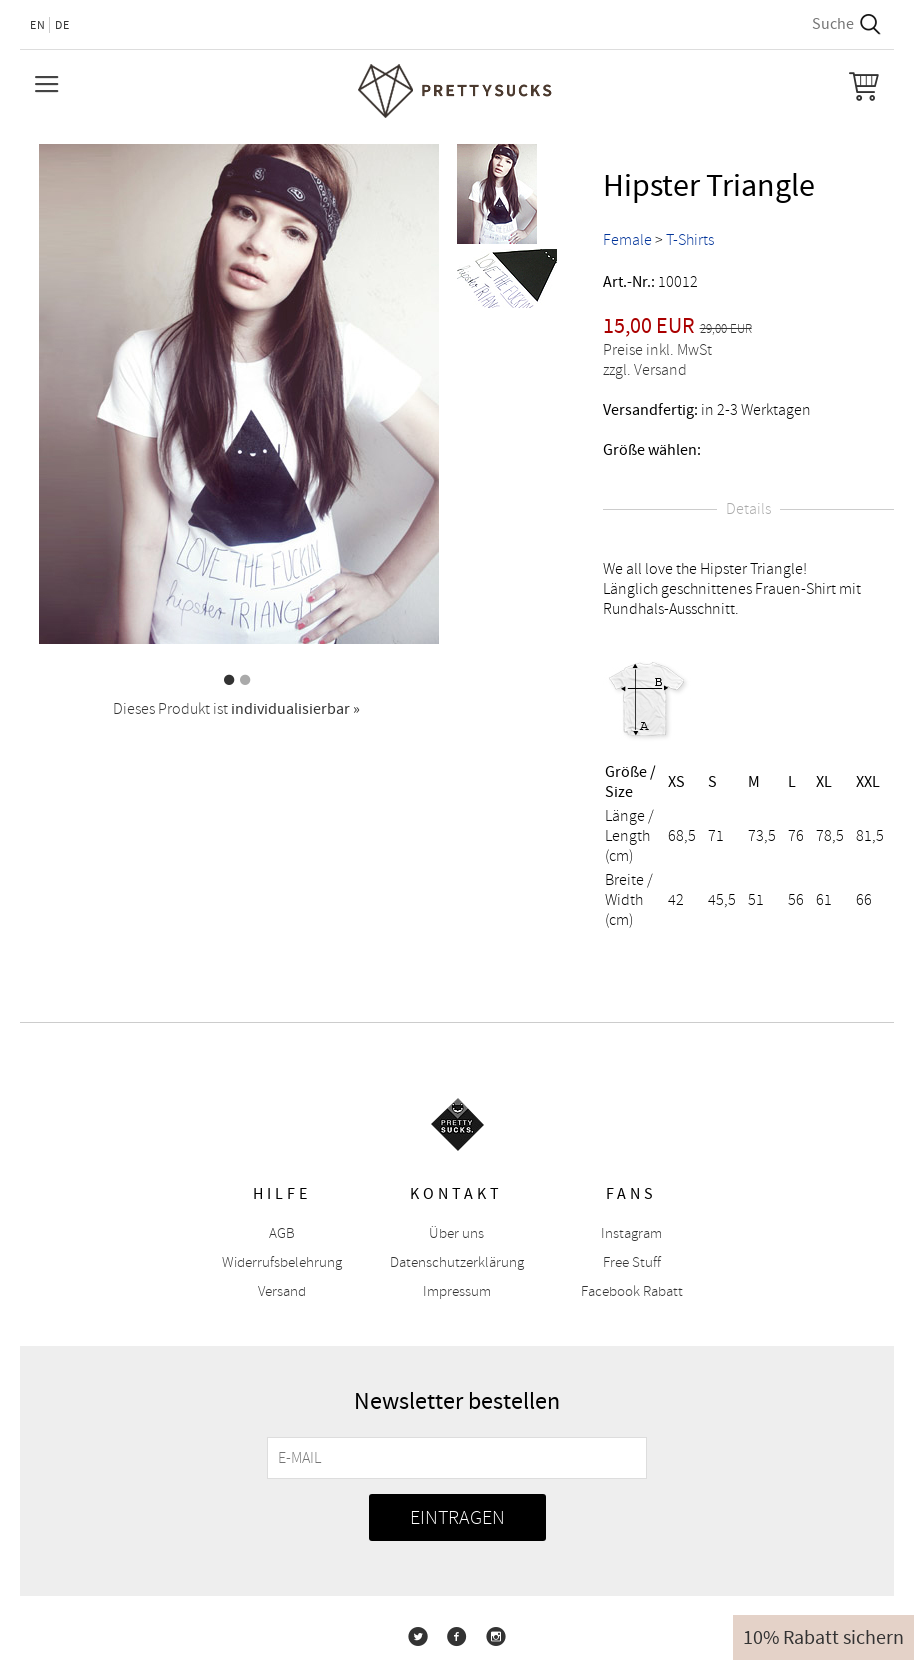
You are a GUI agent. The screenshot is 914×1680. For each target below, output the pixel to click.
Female (627, 240)
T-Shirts (690, 240)
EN (38, 25)
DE (62, 25)
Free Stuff (632, 1262)
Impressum (457, 1291)
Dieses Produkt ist (236, 709)
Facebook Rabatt (632, 1291)
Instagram (631, 1233)
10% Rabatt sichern (823, 1637)
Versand (282, 1291)
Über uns (456, 1233)
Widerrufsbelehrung (282, 1262)
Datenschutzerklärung (457, 1262)
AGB (282, 1233)
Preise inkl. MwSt (657, 350)
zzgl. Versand (645, 370)
